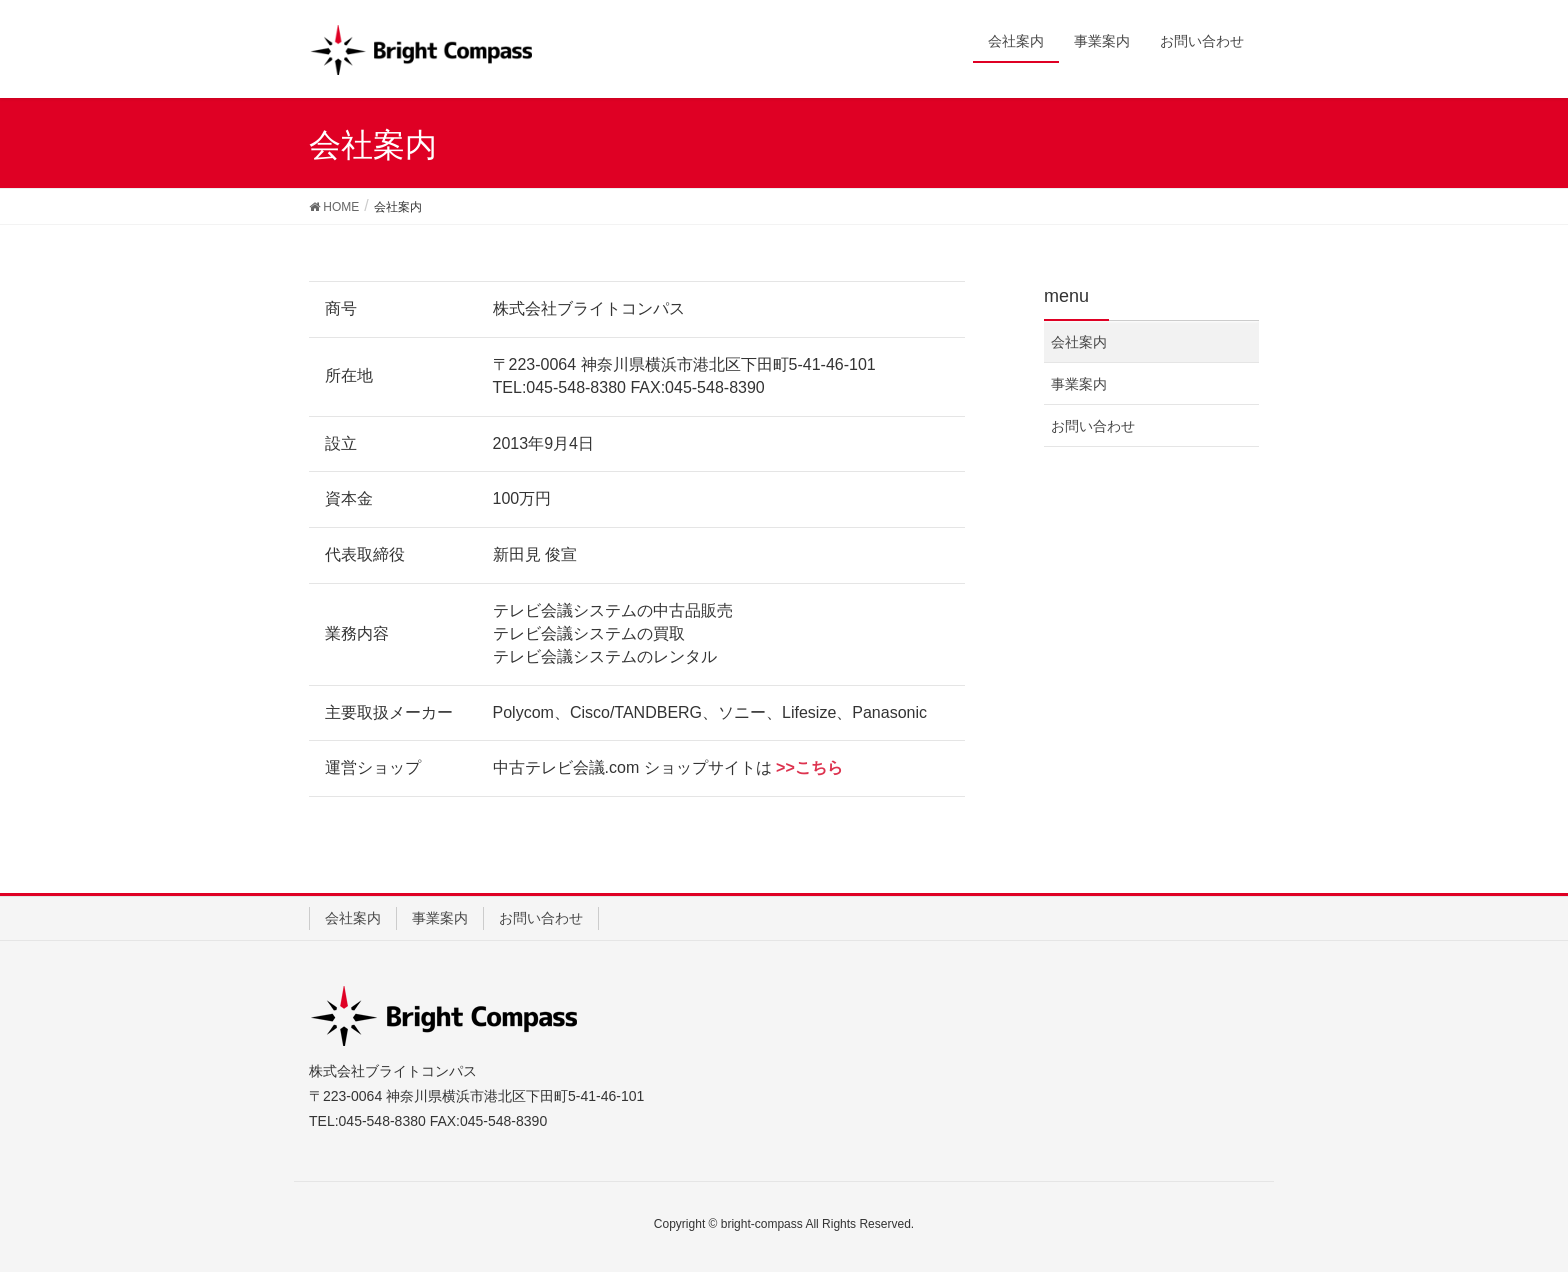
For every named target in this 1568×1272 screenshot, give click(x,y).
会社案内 (1079, 342)
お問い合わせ (1093, 426)
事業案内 (1079, 384)
